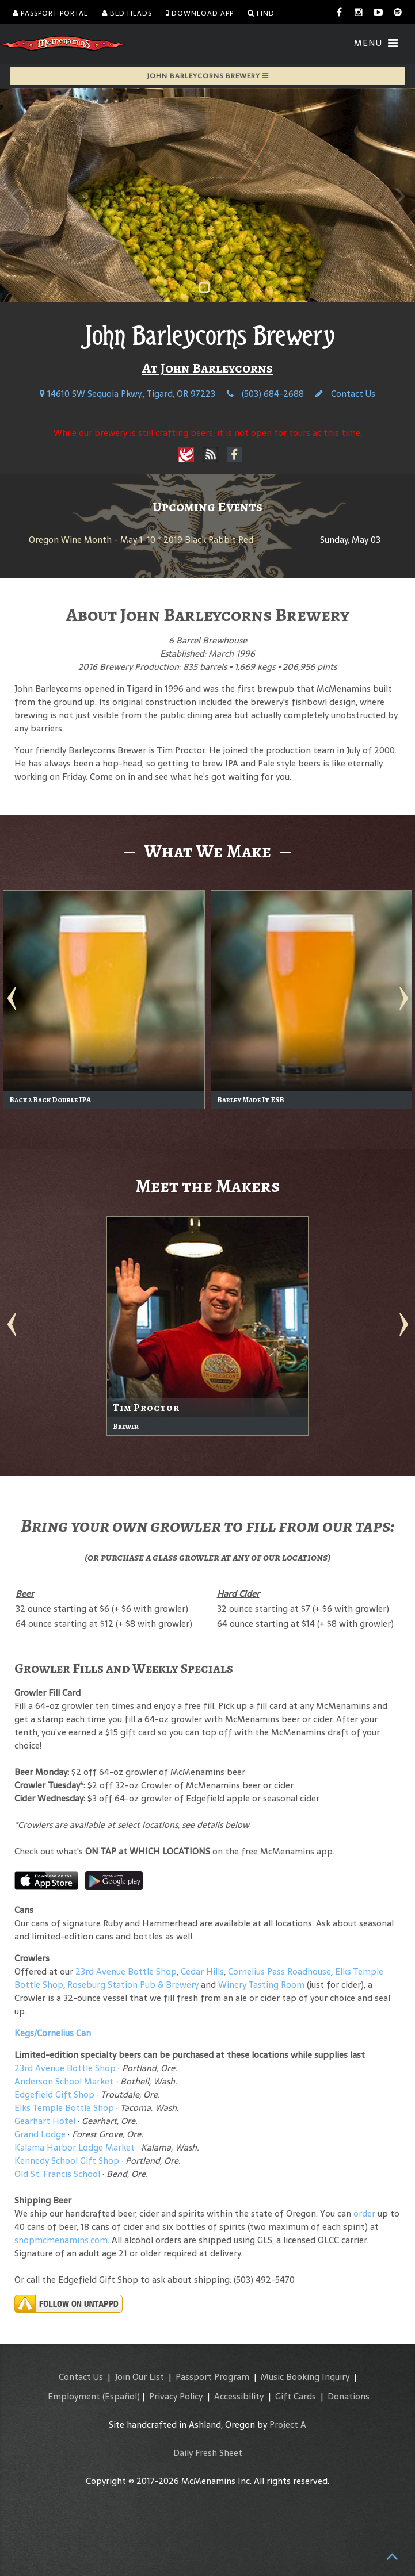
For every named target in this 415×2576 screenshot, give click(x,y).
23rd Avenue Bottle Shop (126, 1971)
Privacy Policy (176, 2396)
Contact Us (345, 393)
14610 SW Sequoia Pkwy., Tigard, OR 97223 (127, 393)
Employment (74, 2396)
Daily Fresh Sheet (207, 2452)
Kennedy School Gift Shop (66, 2160)
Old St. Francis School (57, 2174)
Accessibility (239, 2396)
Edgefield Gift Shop (54, 2094)
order (364, 2213)
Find (261, 13)
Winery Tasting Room (261, 1984)
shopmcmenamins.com (61, 2240)
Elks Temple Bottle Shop (64, 2107)
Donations (349, 2396)
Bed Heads (127, 13)
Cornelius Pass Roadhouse (279, 1971)
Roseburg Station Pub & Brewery (133, 1984)
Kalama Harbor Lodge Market (75, 2147)
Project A (287, 2424)
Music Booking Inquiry (305, 2377)
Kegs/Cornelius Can (52, 2033)
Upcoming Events (207, 506)
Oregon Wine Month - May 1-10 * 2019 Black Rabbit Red (141, 539)
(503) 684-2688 (265, 393)
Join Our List (139, 2377)
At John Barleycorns (207, 368)
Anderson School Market (63, 2081)
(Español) (121, 2396)
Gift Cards (295, 2396)
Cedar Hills (202, 1971)
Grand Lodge (40, 2134)
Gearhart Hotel (44, 2121)
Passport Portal (50, 13)
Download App (200, 13)
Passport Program (212, 2377)
